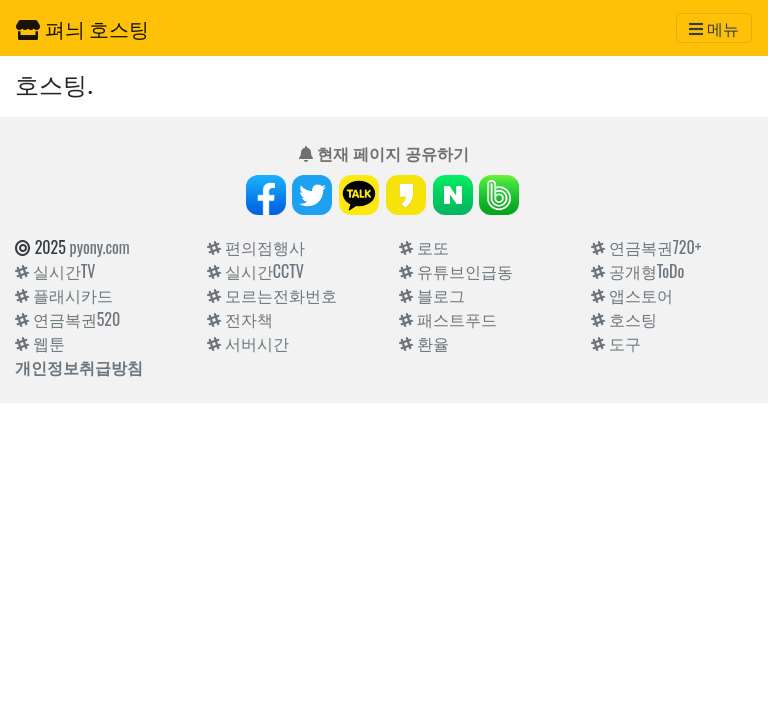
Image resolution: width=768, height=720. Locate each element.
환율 (424, 343)
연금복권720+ (646, 247)
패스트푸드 (448, 319)
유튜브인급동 (456, 271)
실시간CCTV (255, 271)
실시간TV (55, 271)
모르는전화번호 (272, 295)
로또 (424, 247)
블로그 (432, 295)
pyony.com (100, 247)
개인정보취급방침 (79, 367)
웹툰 (40, 343)
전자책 (240, 319)
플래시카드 (64, 295)
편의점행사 (256, 247)
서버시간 (248, 343)
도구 (616, 343)
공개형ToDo (637, 271)
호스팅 (624, 319)
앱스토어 (632, 295)
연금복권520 (67, 319)
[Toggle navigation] (714, 28)
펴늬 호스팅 (82, 28)
